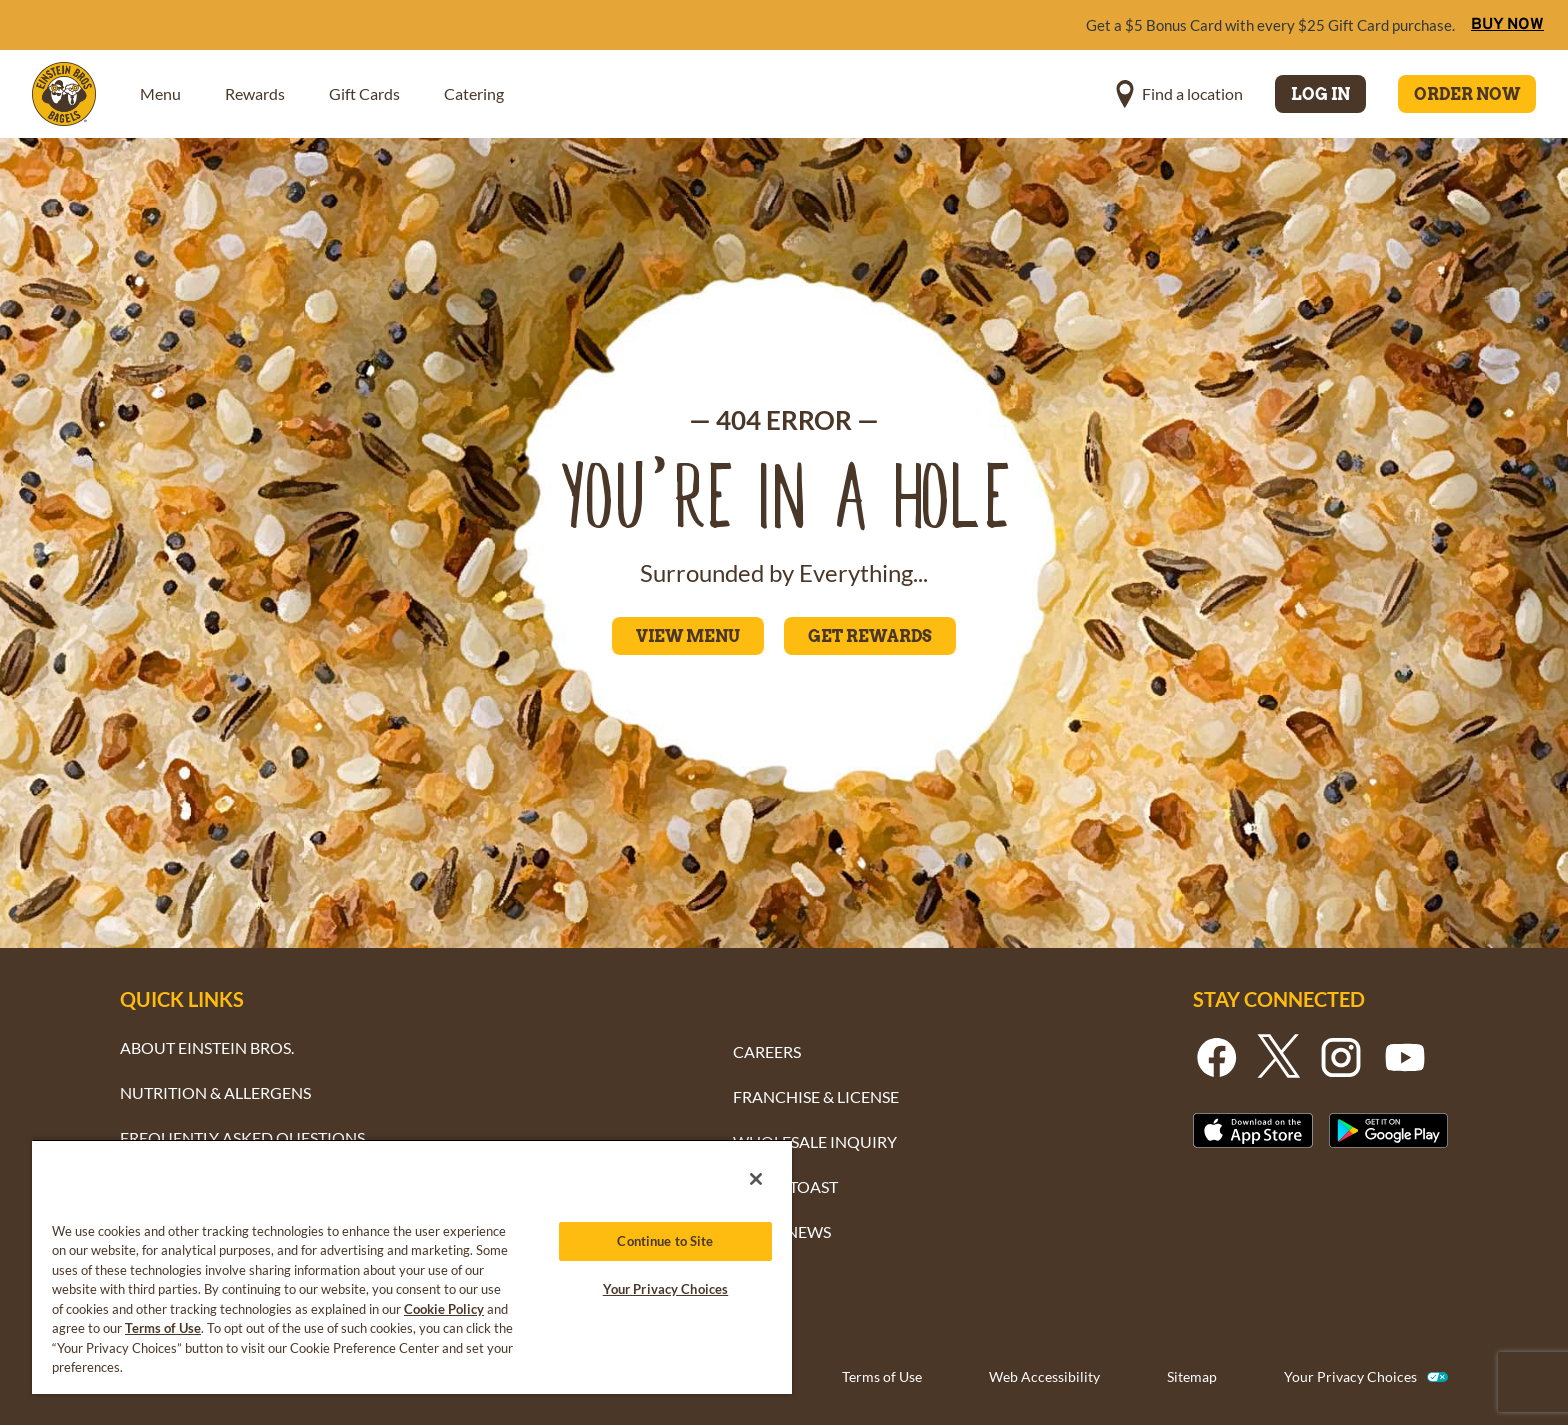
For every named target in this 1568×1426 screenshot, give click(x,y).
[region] (412, 1266)
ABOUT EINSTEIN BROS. (207, 1047)
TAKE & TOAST (785, 1186)
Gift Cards (364, 93)
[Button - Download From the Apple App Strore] (1253, 1130)
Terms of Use (882, 1376)
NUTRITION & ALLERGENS (215, 1092)
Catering (474, 93)
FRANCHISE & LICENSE (816, 1096)
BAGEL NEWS (782, 1231)
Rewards (255, 93)
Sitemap (1192, 1376)
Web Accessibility (1044, 1376)
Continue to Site (665, 1241)
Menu (160, 93)
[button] (1179, 94)
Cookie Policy (444, 1309)
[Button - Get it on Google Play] (1389, 1130)
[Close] (756, 1179)
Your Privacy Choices (1350, 1376)
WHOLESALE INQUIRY (815, 1141)
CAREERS (767, 1051)
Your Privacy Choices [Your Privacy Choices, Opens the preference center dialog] (666, 1289)
